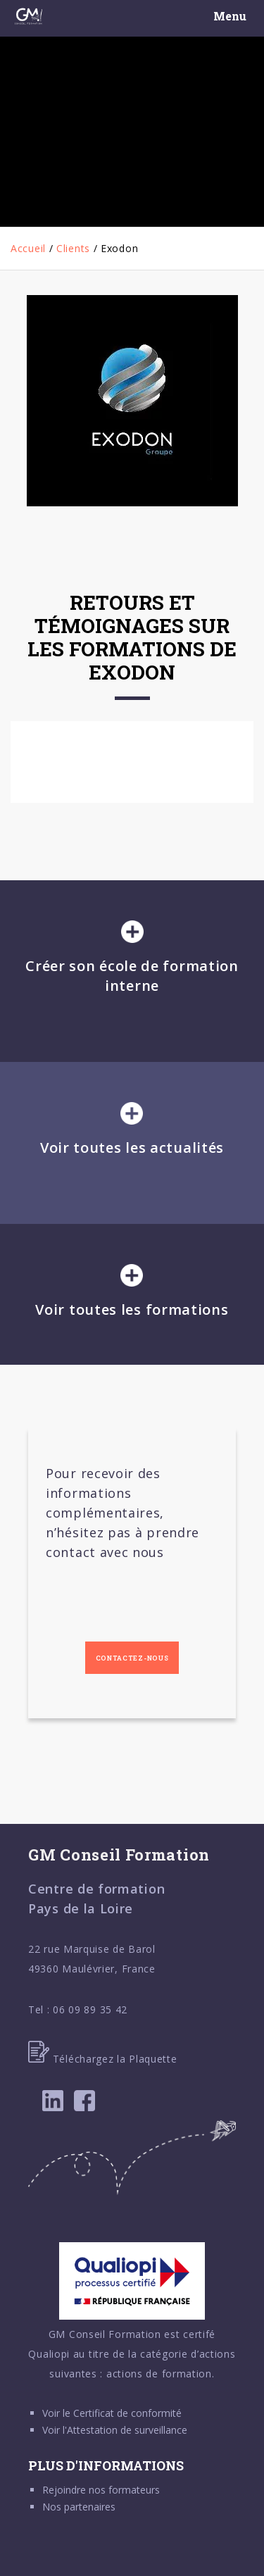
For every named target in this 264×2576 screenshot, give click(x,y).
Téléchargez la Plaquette (102, 2058)
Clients (73, 248)
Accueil (28, 248)
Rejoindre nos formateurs (101, 2489)
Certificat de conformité (127, 2413)
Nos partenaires (78, 2506)
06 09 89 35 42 (90, 2009)
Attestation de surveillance (127, 2430)
